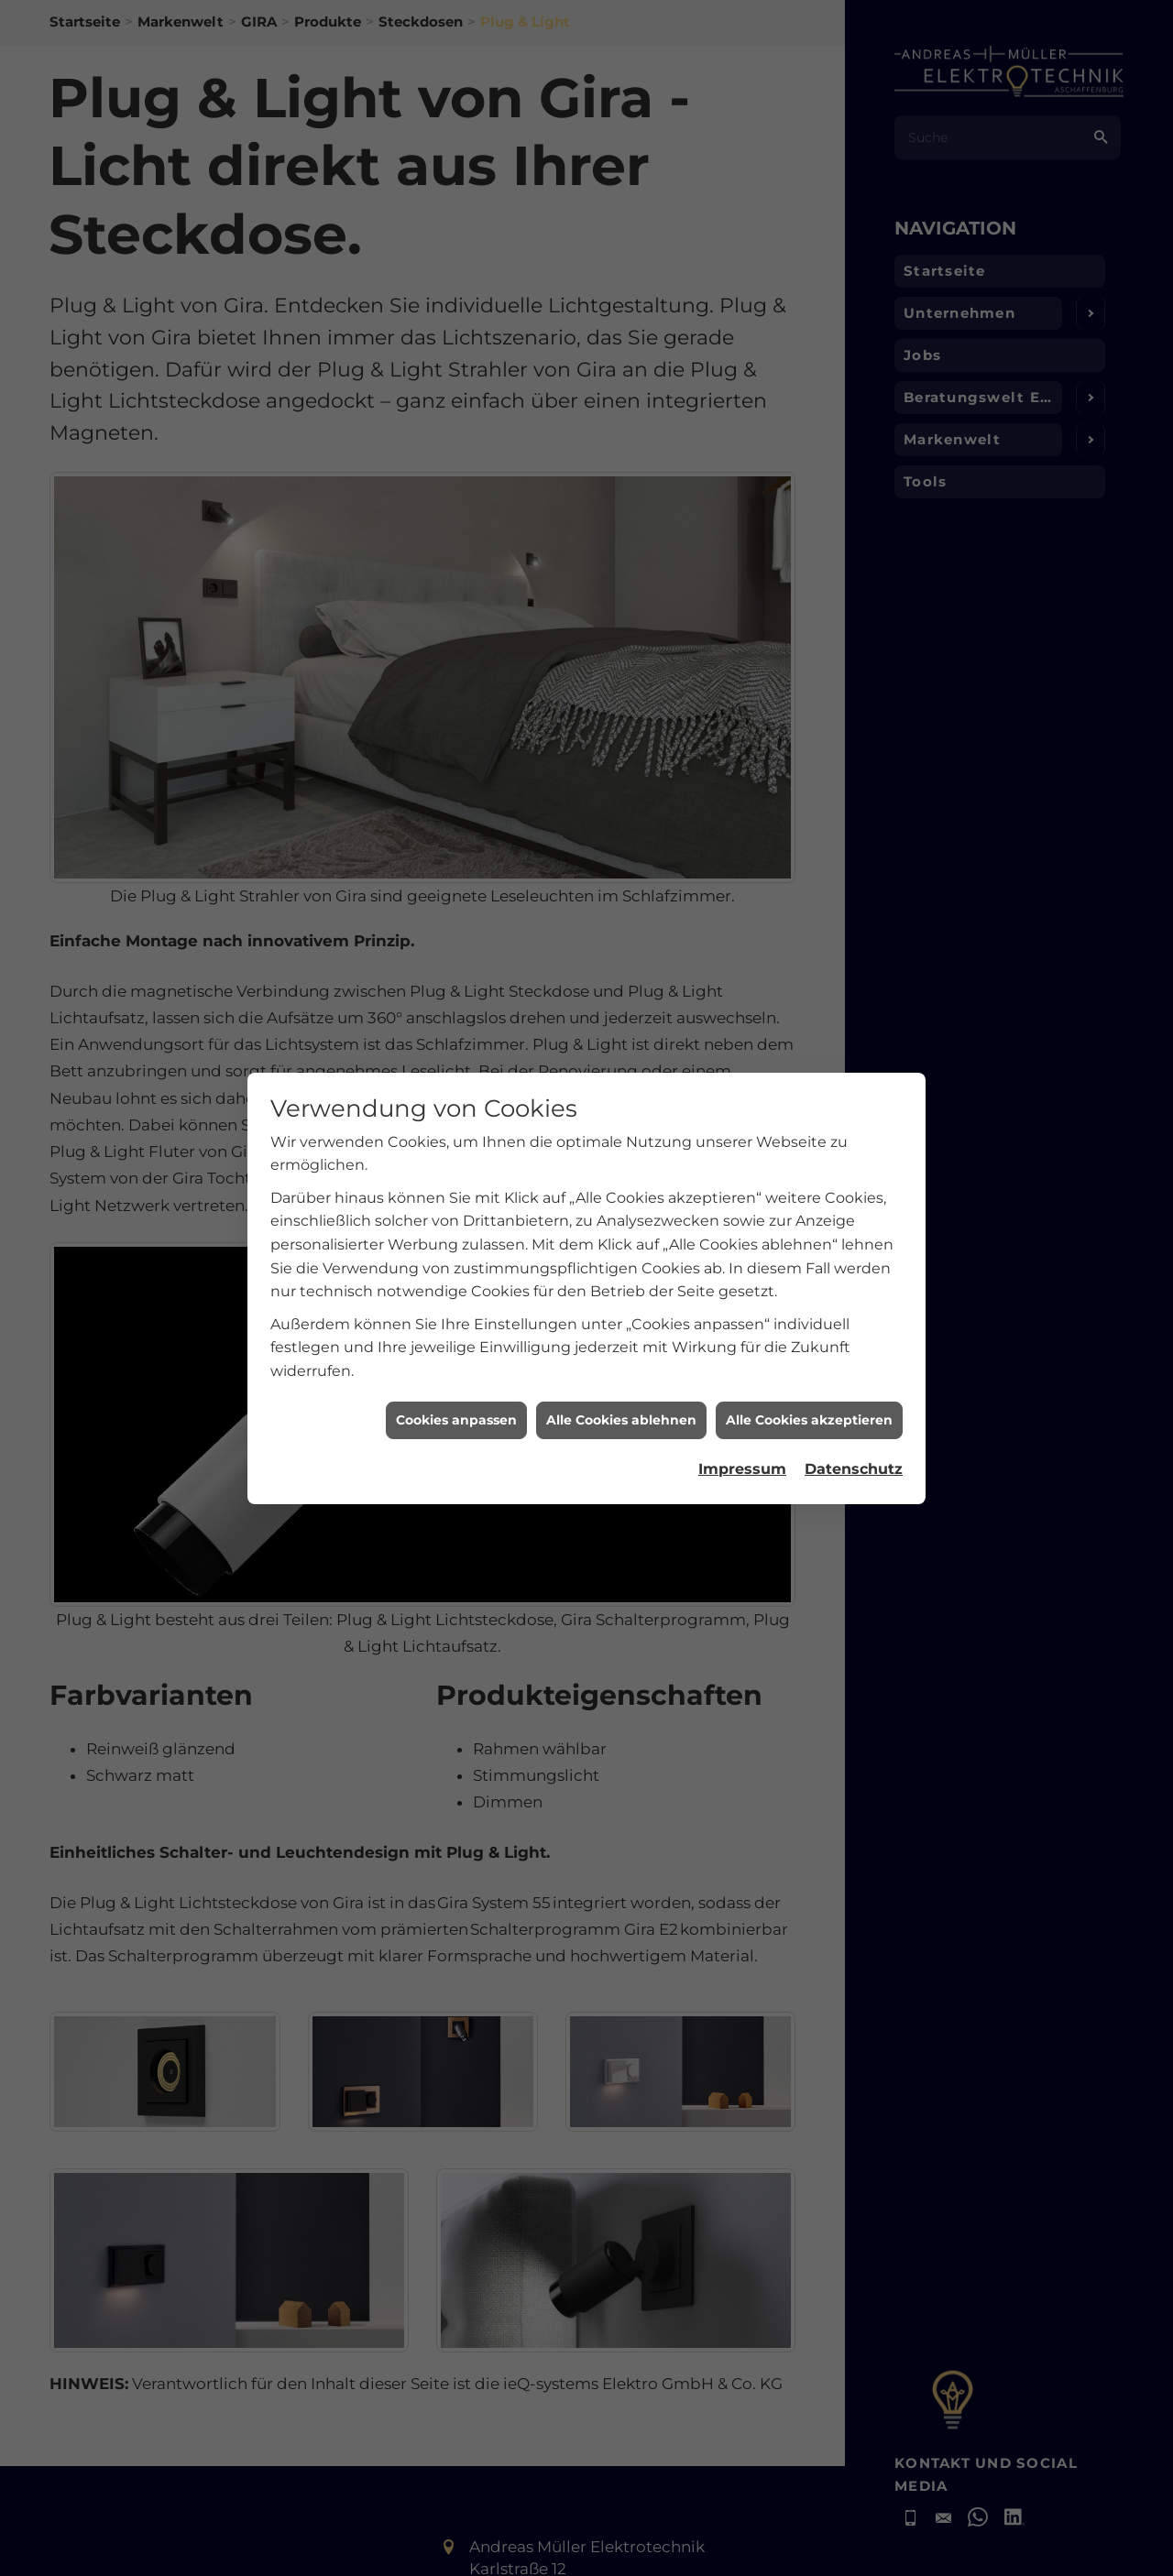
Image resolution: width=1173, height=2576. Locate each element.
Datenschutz (854, 1431)
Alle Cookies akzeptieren (809, 1381)
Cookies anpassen (456, 1381)
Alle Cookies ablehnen (621, 1381)
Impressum (742, 1431)
